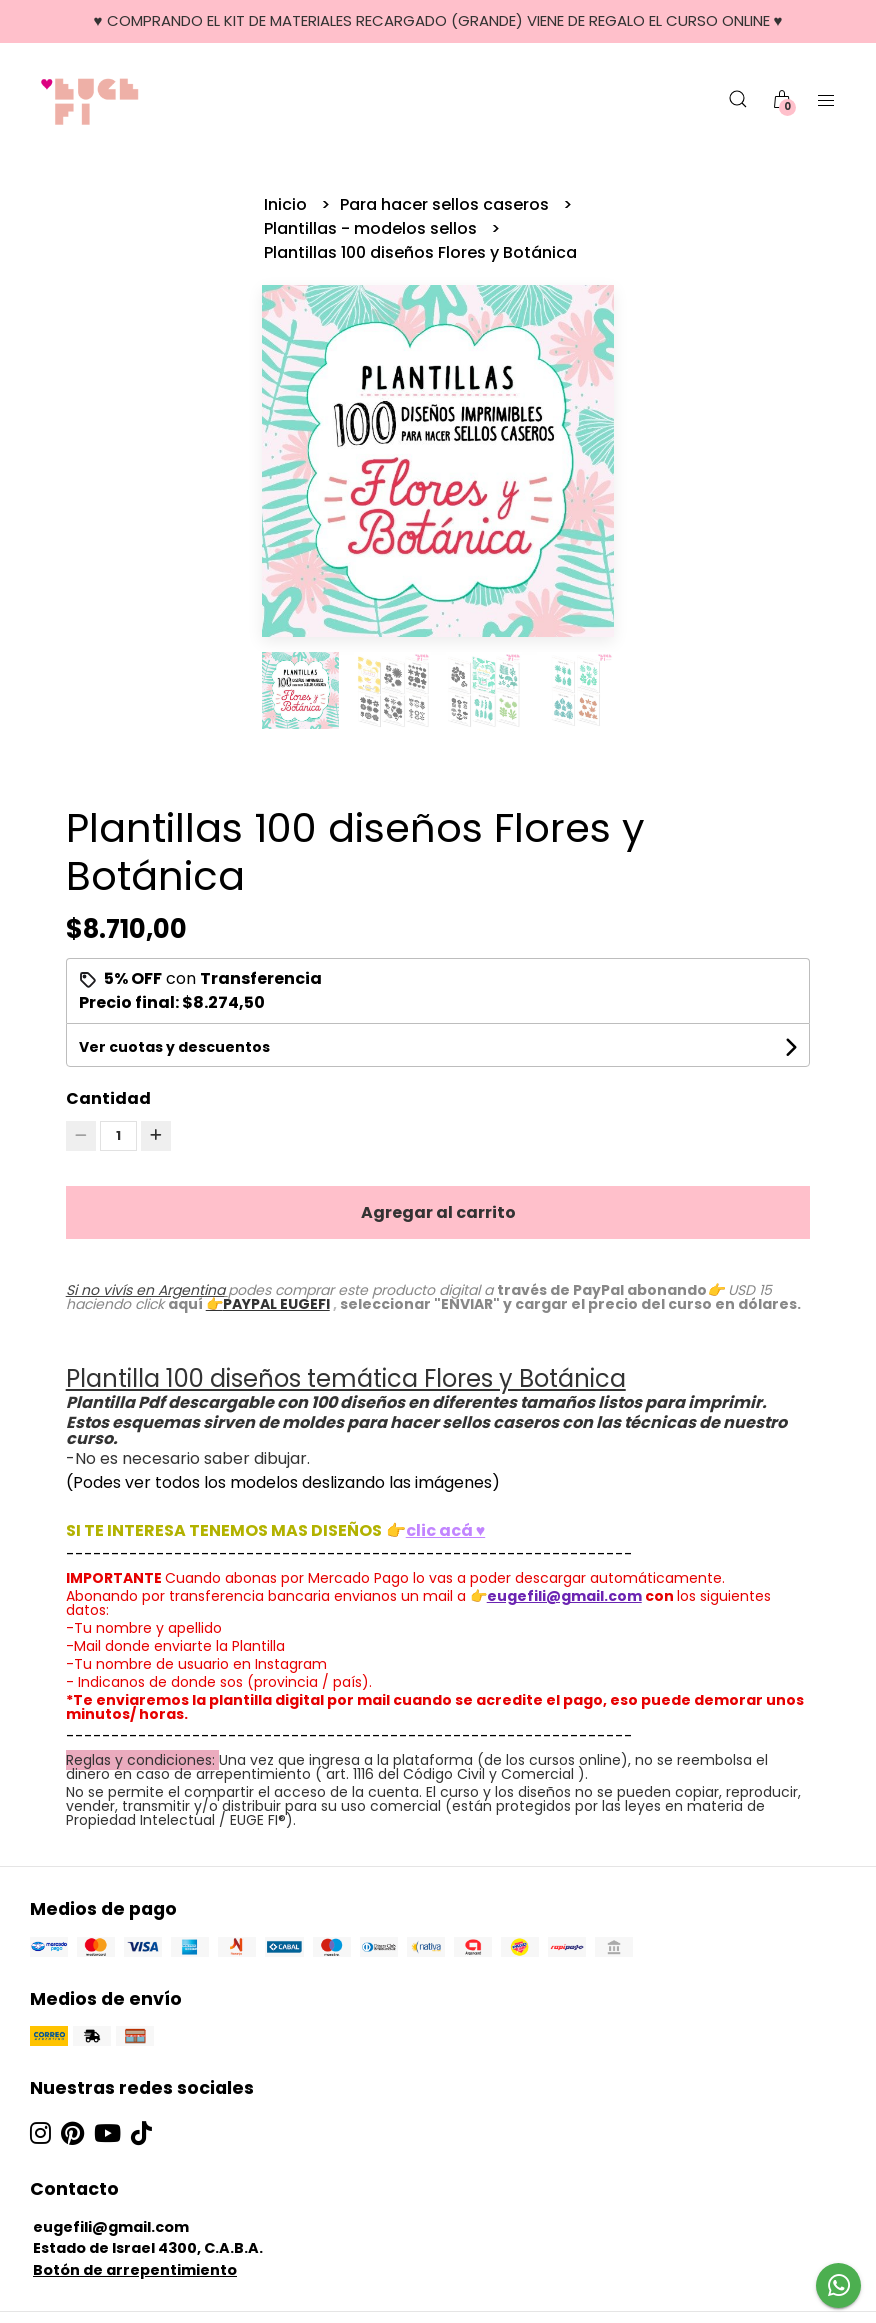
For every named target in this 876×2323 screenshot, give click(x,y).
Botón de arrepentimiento (135, 2270)
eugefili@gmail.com (111, 2227)
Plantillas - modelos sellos (372, 228)
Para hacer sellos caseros (446, 204)
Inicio (287, 204)
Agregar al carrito (438, 1212)
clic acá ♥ (446, 1530)
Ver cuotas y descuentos (174, 1047)
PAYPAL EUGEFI (276, 1304)
